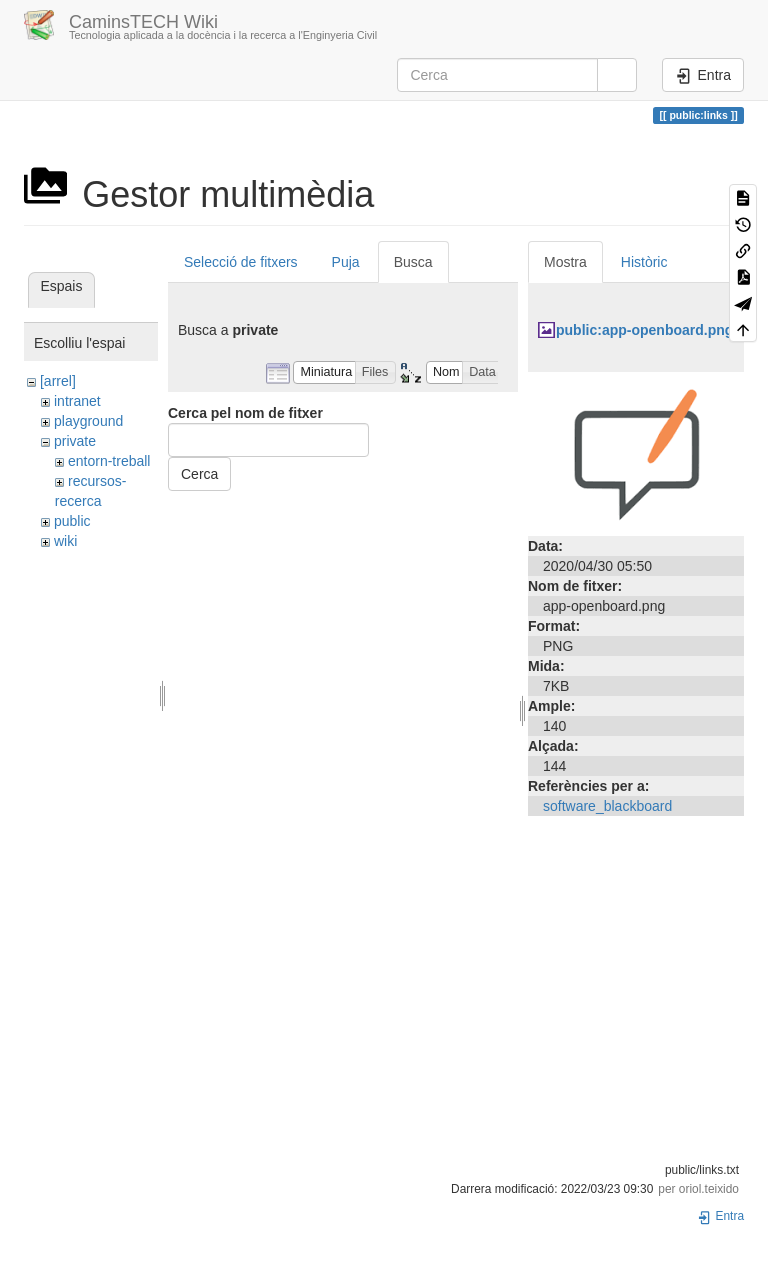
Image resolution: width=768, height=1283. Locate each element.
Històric (644, 262)
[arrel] (58, 381)
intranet (77, 401)
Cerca (199, 474)
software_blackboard (607, 806)
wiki (65, 541)
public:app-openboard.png (644, 330)
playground (88, 421)
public (72, 521)
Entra (720, 1216)
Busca (413, 262)
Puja (346, 262)
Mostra (565, 262)
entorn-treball (109, 461)
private (75, 441)
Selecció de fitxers (241, 262)
